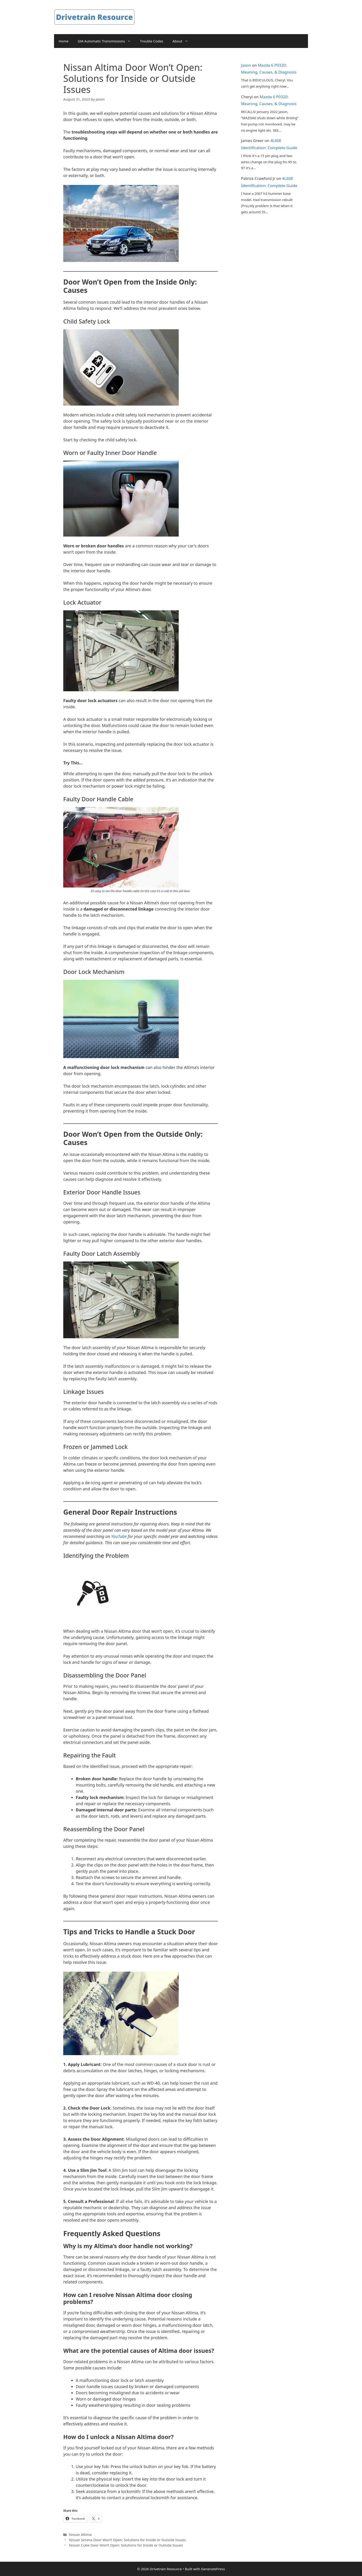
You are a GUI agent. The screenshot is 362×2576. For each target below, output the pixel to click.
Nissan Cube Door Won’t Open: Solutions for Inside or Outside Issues (126, 2545)
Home (64, 41)
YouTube (119, 1536)
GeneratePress (213, 2569)
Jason (246, 65)
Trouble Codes (151, 41)
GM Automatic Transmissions (107, 41)
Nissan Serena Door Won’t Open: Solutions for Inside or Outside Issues (127, 2539)
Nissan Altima (80, 2534)
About (182, 41)
